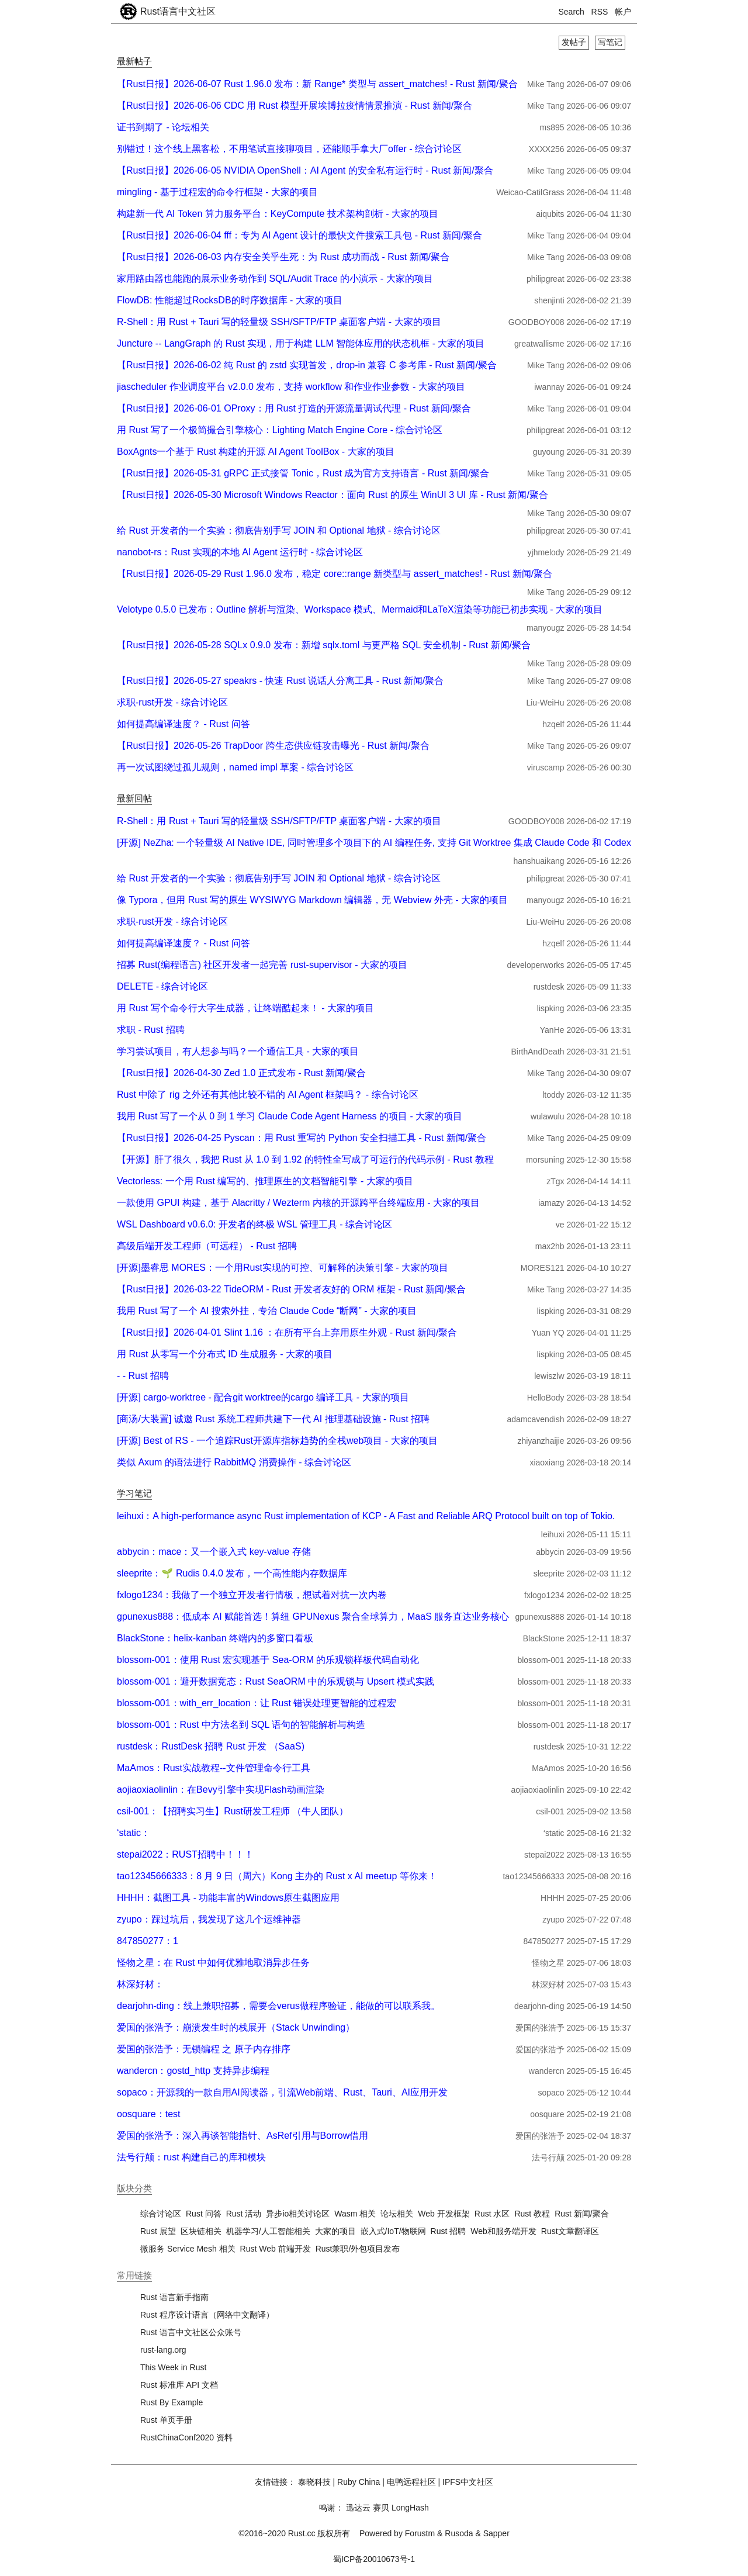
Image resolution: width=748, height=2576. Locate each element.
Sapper (496, 2533)
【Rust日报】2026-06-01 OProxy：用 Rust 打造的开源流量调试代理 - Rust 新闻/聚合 (294, 408)
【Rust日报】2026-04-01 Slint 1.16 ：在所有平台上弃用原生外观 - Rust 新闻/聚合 (287, 1332)
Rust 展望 (158, 2231)
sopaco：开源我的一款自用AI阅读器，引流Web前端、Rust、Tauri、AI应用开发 (282, 2092)
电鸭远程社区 (411, 2482)
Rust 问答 (203, 2213)
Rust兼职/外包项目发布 (358, 2248)
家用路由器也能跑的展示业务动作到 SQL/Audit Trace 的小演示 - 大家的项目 (275, 278)
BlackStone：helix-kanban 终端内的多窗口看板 (215, 1638)
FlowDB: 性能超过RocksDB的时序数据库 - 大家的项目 (229, 300)
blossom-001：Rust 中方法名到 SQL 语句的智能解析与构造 (241, 1725)
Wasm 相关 (355, 2213)
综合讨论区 (160, 2213)
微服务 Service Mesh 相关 (188, 2248)
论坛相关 (396, 2213)
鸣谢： (331, 2507)
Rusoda (459, 2533)
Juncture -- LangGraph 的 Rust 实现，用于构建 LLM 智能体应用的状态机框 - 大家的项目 (300, 343)
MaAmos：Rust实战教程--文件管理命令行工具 (213, 1768)
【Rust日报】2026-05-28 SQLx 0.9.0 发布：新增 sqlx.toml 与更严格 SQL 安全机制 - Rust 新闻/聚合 (324, 645)
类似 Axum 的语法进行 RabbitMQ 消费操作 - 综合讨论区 (234, 1462)
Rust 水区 (492, 2213)
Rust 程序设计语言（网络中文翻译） (207, 2314)
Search (571, 11)
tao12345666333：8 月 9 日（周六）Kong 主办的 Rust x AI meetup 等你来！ (277, 1876)
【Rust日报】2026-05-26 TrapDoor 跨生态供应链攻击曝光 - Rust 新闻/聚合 (273, 746)
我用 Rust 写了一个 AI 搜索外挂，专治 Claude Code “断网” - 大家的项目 (267, 1311)
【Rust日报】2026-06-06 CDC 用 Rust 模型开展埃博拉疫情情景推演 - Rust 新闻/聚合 (294, 105)
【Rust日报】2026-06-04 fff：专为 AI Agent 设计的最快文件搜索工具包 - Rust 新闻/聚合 (299, 235)
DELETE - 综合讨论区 (162, 986)
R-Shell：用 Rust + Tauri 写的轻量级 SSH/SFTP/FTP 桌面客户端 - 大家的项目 (279, 322)
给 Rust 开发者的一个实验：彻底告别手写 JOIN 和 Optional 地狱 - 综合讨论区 (279, 530)
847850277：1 (147, 1941)
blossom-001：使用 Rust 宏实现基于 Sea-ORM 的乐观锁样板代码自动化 (268, 1660)
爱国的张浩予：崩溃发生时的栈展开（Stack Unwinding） (236, 2027)
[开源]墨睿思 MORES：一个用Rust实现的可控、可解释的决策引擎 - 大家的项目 (282, 1268)
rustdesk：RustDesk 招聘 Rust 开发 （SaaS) (210, 1746)
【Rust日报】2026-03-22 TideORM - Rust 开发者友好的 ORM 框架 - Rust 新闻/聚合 (291, 1289)
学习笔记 (134, 1493)
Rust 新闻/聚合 (582, 2213)
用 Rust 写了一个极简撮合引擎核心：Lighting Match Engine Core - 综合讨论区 (279, 430)
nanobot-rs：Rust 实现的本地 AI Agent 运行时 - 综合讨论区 (240, 552)
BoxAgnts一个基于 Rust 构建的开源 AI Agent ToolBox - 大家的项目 (255, 452)
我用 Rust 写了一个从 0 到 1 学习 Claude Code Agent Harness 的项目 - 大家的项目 (289, 1116)
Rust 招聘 (448, 2231)
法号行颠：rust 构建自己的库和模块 (191, 2157)
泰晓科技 (314, 2482)
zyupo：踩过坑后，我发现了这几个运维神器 (209, 1919)
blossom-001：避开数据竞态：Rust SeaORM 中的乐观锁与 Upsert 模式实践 (275, 1681)
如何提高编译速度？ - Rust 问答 (183, 724)
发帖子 (574, 42)
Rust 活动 (244, 2213)
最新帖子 (134, 61)
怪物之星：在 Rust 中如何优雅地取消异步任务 (213, 1963)
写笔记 (610, 42)
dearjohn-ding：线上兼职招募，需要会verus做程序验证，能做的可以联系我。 (278, 2006)
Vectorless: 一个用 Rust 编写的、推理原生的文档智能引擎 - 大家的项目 (265, 1181)
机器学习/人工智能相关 (268, 2231)
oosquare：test (149, 2114)
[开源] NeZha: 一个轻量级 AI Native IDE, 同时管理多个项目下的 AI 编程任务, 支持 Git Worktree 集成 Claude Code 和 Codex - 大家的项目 (401, 843)
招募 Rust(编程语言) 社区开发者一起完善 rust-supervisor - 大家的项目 (262, 965)
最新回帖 (134, 798)
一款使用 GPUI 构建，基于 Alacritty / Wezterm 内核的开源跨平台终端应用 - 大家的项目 (298, 1203)
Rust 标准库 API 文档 (179, 2385)
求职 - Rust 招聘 (151, 1030)
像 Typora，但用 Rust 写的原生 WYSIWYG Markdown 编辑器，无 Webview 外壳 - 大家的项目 (312, 900)
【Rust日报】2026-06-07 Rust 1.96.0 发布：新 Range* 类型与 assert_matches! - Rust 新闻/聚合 (317, 84)
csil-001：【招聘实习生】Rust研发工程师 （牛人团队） (232, 1811)
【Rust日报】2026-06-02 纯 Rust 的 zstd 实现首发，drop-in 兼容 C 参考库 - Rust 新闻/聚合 (307, 365)
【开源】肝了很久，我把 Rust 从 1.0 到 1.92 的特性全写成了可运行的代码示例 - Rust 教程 (305, 1159)
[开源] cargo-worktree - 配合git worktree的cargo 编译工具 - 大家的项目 (263, 1397)
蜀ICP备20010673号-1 (374, 2559)
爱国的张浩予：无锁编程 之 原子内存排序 (203, 2049)
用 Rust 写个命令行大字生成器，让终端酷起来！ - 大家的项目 (245, 1008)
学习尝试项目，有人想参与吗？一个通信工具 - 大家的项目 (238, 1051)
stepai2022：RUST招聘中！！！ (185, 1854)
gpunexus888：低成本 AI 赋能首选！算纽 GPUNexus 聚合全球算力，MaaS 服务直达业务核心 (313, 1616)
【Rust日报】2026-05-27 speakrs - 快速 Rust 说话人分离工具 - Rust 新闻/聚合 (280, 681)
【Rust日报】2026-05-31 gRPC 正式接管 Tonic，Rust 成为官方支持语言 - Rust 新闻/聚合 (303, 473)
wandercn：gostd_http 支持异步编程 (193, 2071)
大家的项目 (335, 2231)
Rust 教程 (532, 2213)
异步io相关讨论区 (298, 2213)
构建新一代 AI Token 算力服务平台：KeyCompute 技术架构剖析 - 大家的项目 (277, 214)
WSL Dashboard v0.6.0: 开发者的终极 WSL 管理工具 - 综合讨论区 (254, 1224)
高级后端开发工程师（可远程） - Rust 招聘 (207, 1246)
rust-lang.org (163, 2349)
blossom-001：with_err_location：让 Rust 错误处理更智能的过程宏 (256, 1703)
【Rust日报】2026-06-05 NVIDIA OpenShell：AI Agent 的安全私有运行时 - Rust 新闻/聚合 (305, 170)
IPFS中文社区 (467, 2482)
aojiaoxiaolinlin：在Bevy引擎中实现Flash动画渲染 (220, 1789)
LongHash (410, 2507)
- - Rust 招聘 (143, 1376)
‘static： (133, 1833)
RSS (599, 11)
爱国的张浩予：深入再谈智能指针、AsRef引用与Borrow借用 (242, 2136)
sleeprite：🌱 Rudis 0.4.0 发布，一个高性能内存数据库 (232, 1573)
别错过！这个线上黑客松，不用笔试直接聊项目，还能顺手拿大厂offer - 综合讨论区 (289, 149)
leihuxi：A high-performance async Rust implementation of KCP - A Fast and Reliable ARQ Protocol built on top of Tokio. (366, 1516)
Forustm (420, 2533)
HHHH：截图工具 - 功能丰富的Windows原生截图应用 (228, 1898)
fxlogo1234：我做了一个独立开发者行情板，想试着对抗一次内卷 (252, 1595)
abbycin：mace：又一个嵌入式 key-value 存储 (214, 1552)
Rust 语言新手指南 (174, 2297)
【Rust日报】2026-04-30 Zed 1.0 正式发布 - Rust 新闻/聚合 (241, 1073)
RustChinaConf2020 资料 (186, 2437)
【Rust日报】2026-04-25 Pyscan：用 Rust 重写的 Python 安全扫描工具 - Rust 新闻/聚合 (301, 1138)
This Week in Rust (173, 2367)
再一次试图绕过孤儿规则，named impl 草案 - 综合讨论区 (235, 767)
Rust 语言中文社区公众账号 (190, 2332)
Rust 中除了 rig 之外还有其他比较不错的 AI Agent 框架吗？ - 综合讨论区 (267, 1094)
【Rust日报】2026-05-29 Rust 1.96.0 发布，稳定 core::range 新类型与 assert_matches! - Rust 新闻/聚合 (334, 574)
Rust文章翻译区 (570, 2231)
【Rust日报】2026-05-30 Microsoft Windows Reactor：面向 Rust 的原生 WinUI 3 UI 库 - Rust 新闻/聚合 (332, 495)
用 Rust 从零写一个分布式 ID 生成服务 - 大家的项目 (225, 1354)
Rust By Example (171, 2402)
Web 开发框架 (443, 2213)
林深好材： (140, 1984)
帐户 (623, 11)
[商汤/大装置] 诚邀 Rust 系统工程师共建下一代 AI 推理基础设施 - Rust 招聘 (273, 1419)
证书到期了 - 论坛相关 (163, 127)
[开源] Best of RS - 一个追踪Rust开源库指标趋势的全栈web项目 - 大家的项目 (277, 1441)
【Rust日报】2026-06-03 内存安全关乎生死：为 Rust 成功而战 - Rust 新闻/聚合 (283, 257)
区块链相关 (201, 2231)
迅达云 (358, 2507)
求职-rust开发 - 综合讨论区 (172, 702)
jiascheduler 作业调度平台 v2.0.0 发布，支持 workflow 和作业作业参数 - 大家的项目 (291, 387)
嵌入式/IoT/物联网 (393, 2231)
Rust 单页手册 (166, 2420)
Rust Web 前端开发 (275, 2248)
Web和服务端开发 (503, 2231)
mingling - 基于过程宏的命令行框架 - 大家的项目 (217, 192)
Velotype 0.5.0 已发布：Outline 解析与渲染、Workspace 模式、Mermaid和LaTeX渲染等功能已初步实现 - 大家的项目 (359, 609)
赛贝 (381, 2507)
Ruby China (358, 2482)
